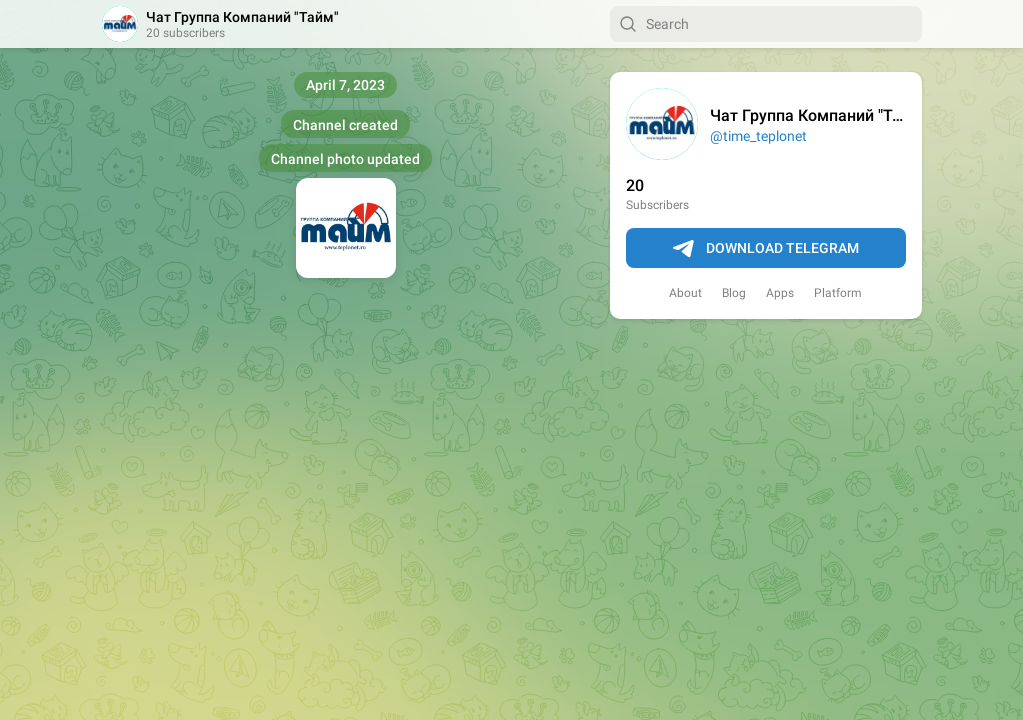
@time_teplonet (758, 136)
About (685, 293)
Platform (838, 293)
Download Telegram (766, 249)
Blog (734, 293)
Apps (780, 293)
